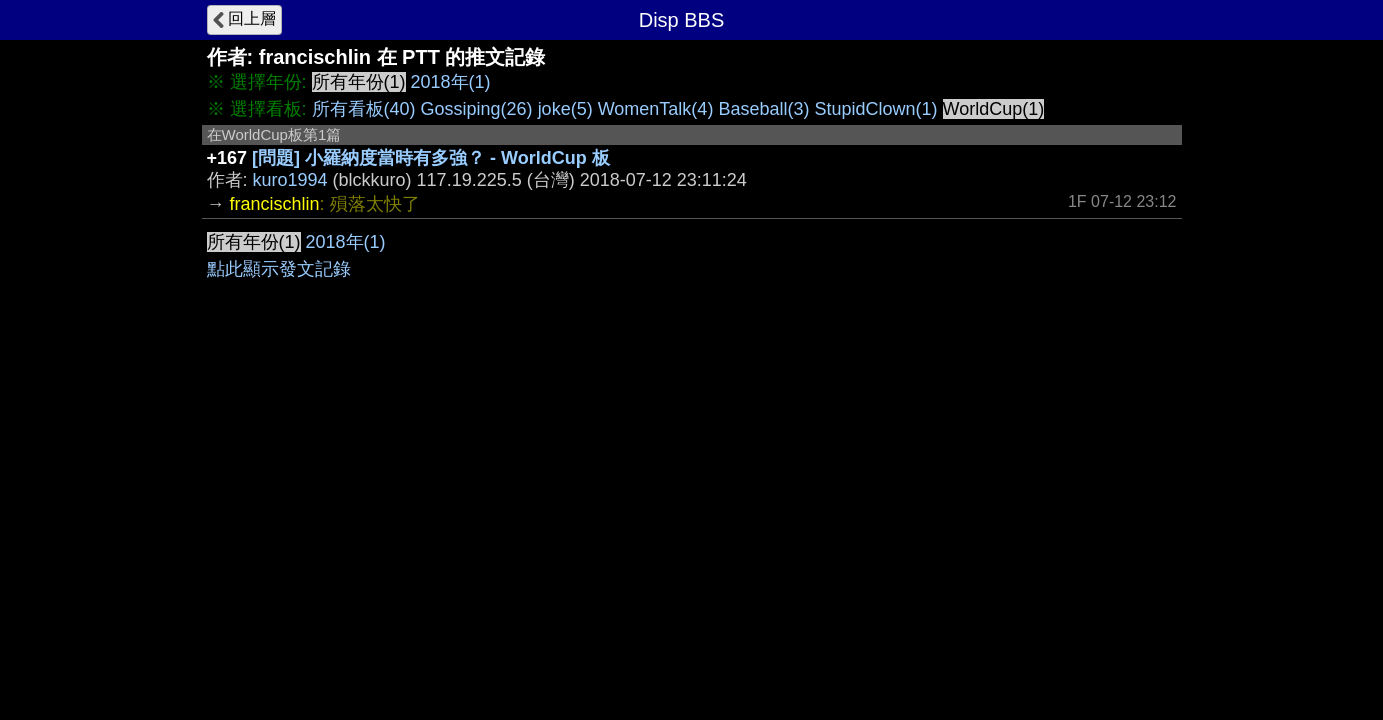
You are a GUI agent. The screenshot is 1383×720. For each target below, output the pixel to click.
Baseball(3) (763, 109)
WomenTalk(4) (656, 109)
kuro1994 (290, 180)
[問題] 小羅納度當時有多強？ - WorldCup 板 (431, 158)
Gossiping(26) (477, 109)
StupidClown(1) (875, 109)
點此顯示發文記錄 (279, 269)
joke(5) (565, 109)
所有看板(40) (364, 109)
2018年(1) (451, 82)
